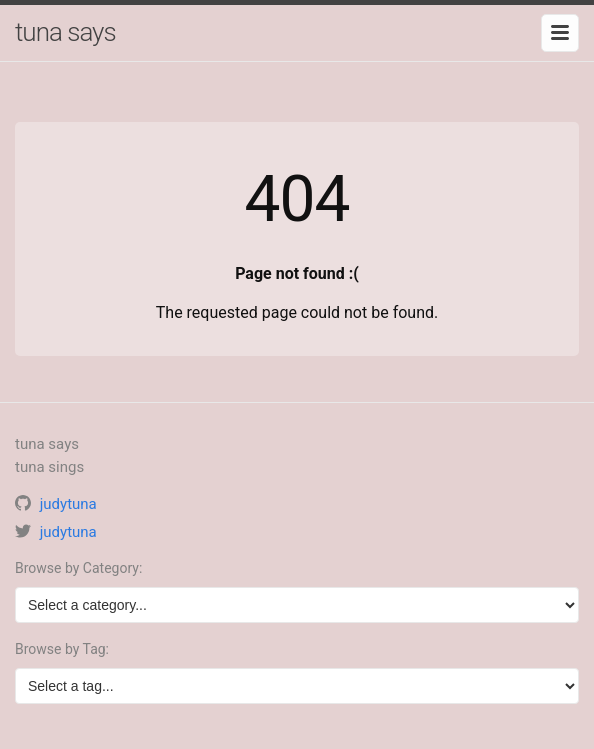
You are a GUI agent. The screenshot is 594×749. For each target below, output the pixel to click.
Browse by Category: (78, 568)
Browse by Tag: (62, 649)
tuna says (65, 32)
